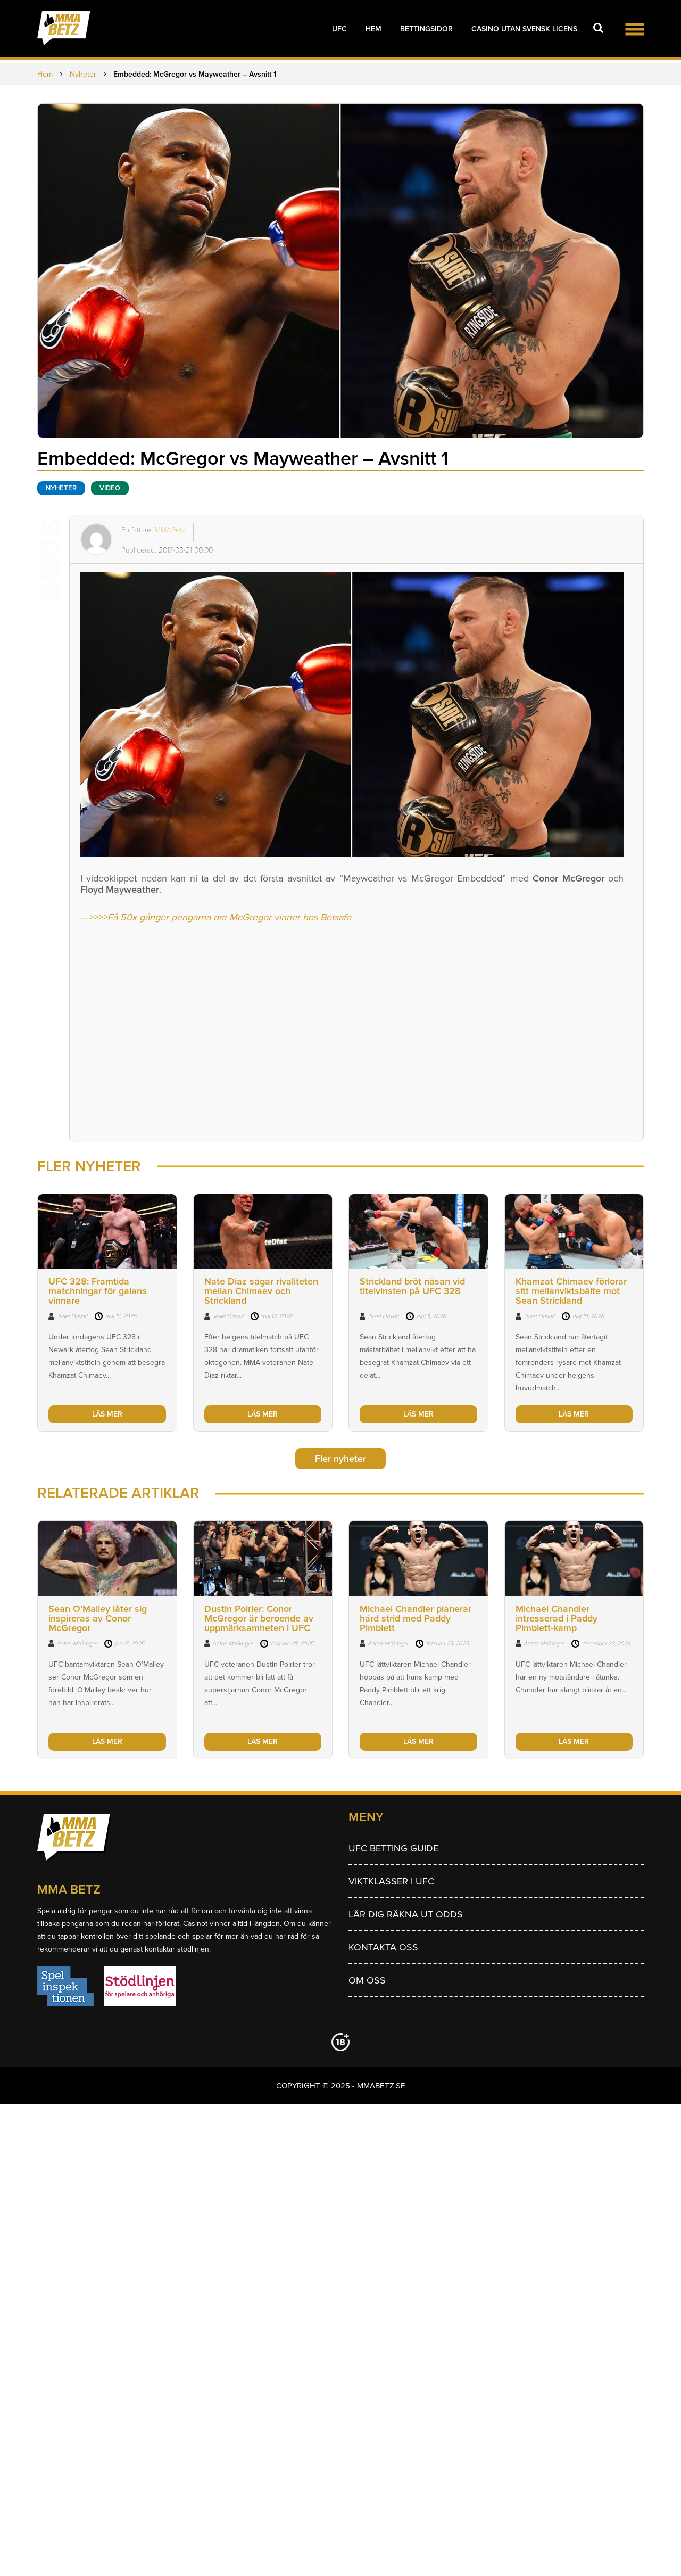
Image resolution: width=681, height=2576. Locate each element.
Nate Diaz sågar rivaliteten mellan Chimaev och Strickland (261, 1291)
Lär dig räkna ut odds (405, 1914)
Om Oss (367, 1980)
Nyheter (61, 488)
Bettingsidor (426, 29)
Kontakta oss (383, 1947)
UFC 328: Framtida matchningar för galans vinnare (97, 1291)
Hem (373, 29)
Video (109, 488)
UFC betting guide (393, 1848)
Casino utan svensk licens (524, 29)
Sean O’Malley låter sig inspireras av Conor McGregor (97, 1618)
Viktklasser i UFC (391, 1881)
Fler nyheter (340, 1458)
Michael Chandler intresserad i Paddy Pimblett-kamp (556, 1618)
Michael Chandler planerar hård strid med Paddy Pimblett (415, 1618)
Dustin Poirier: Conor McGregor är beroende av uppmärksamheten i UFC (258, 1618)
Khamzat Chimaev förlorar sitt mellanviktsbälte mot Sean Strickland (571, 1291)
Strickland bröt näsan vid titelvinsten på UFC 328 (412, 1286)
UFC (339, 29)
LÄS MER (107, 1414)
